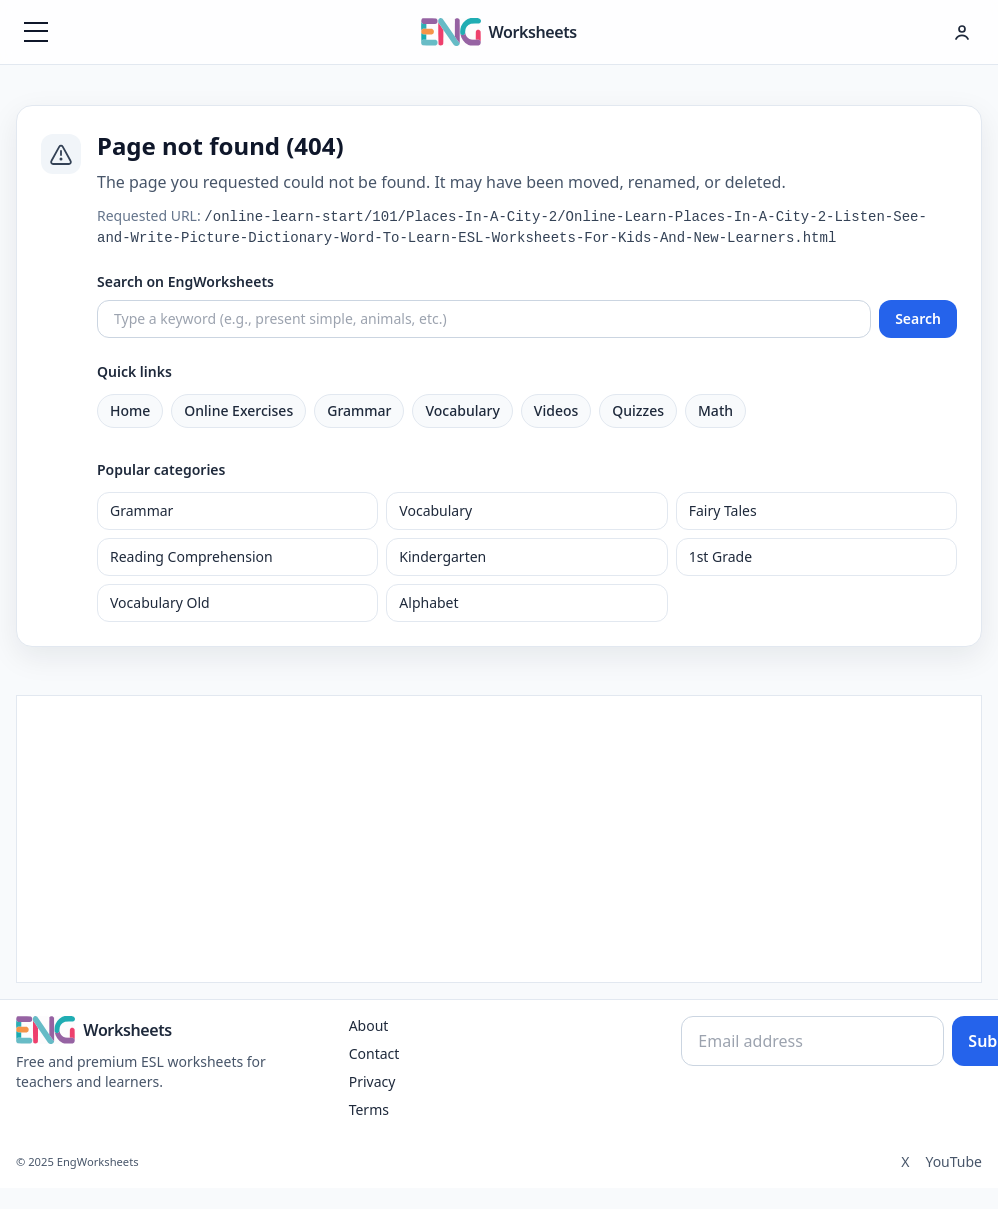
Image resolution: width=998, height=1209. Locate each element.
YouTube (953, 1161)
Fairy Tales (723, 510)
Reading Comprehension (191, 556)
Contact (374, 1053)
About (369, 1025)
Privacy (372, 1081)
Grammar (359, 410)
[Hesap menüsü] (962, 32)
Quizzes (638, 410)
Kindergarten (442, 556)
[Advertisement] (499, 836)
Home (130, 410)
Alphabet (428, 602)
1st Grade (720, 556)
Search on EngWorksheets (185, 281)
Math (715, 410)
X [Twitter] (905, 1161)
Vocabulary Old (160, 602)
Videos (556, 410)
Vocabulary (462, 410)
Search (918, 318)
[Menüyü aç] (36, 32)
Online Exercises (238, 410)
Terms (369, 1109)
